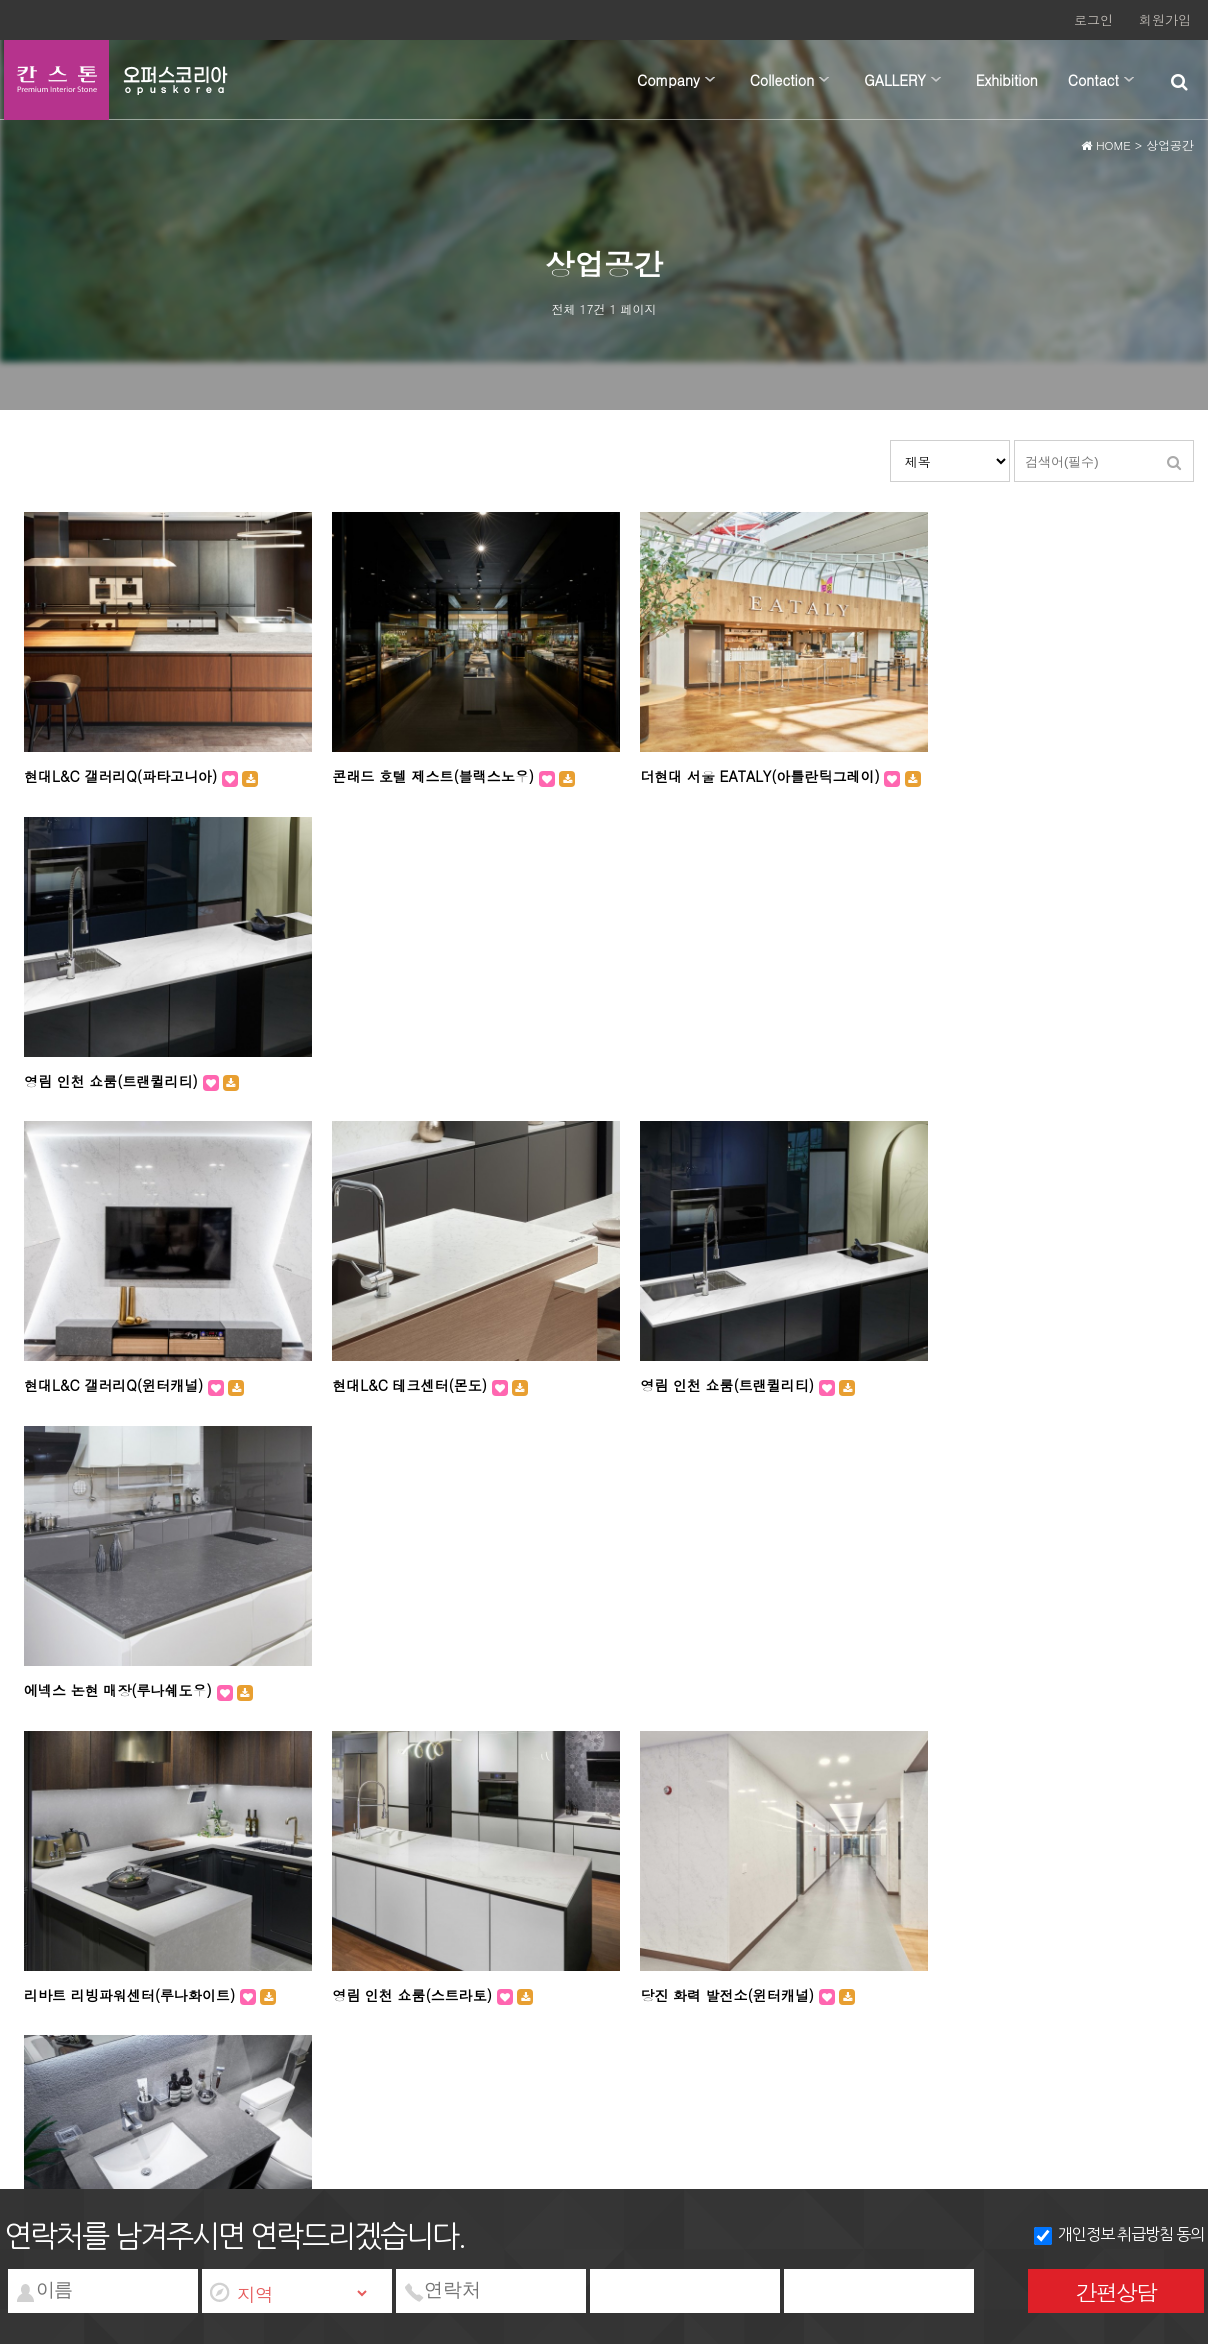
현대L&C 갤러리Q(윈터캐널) (116, 1088)
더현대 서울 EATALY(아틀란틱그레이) (736, 775)
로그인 (1093, 19)
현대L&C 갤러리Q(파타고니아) (123, 775)
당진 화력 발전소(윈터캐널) (703, 1382)
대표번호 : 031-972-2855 (506, 1962)
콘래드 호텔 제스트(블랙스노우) (422, 775)
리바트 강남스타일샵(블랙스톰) (715, 1676)
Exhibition (1007, 80)
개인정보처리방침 (143, 1941)
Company (668, 80)
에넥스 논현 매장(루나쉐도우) (1005, 1088)
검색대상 (890, 450)
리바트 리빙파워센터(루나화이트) (132, 1382)
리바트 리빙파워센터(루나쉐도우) (1017, 1382)
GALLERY (895, 80)
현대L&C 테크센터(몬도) (398, 1088)
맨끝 (641, 1763)
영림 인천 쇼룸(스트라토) (401, 1382)
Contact (1093, 80)
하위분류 (710, 80)
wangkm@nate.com (781, 1962)
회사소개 (40, 1941)
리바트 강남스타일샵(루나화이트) (132, 1676)
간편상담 (1116, 2291)
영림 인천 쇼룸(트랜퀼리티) (998, 775)
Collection (782, 80)
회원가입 (1165, 19)
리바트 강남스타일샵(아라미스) (420, 1676)
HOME (1106, 148)
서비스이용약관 (266, 1941)
